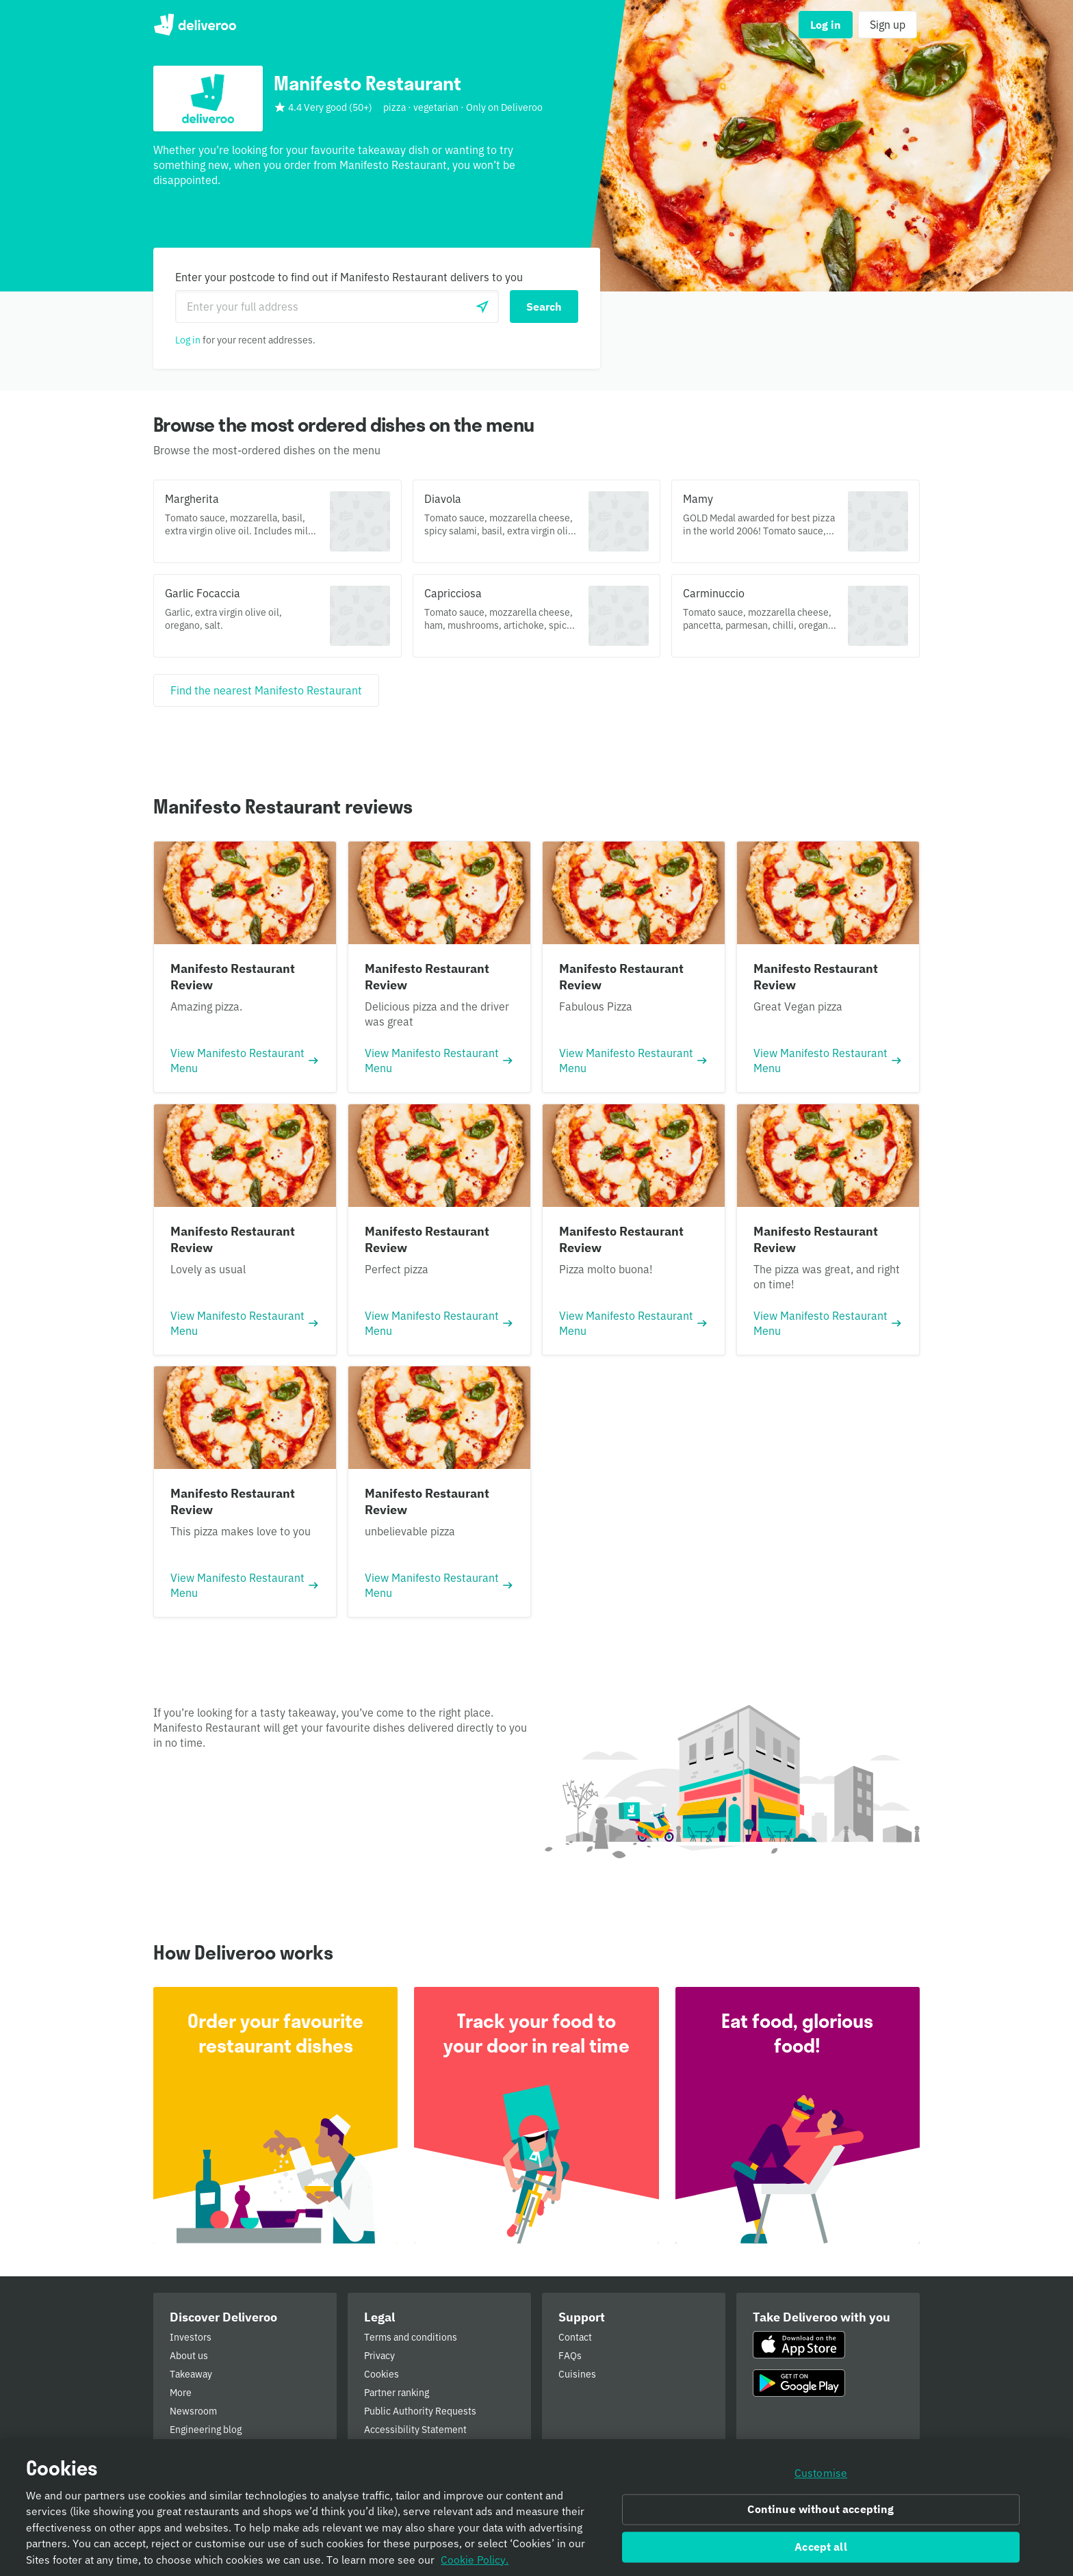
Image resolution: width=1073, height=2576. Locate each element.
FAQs (570, 2356)
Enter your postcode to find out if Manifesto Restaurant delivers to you (349, 277)
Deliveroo (194, 25)
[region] (536, 2507)
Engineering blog (206, 2429)
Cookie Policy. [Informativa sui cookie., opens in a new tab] (474, 2559)
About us (189, 2356)
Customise (820, 2473)
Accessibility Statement (415, 2429)
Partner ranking (396, 2392)
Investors (190, 2337)
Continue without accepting (820, 2509)
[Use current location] (482, 306)
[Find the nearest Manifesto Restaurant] (266, 690)
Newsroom (193, 2411)
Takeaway (191, 2374)
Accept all (820, 2547)
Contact (575, 2337)
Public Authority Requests (420, 2411)
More (181, 2392)
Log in (188, 340)
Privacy (379, 2356)
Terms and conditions (410, 2337)
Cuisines (577, 2374)
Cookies (381, 2374)
